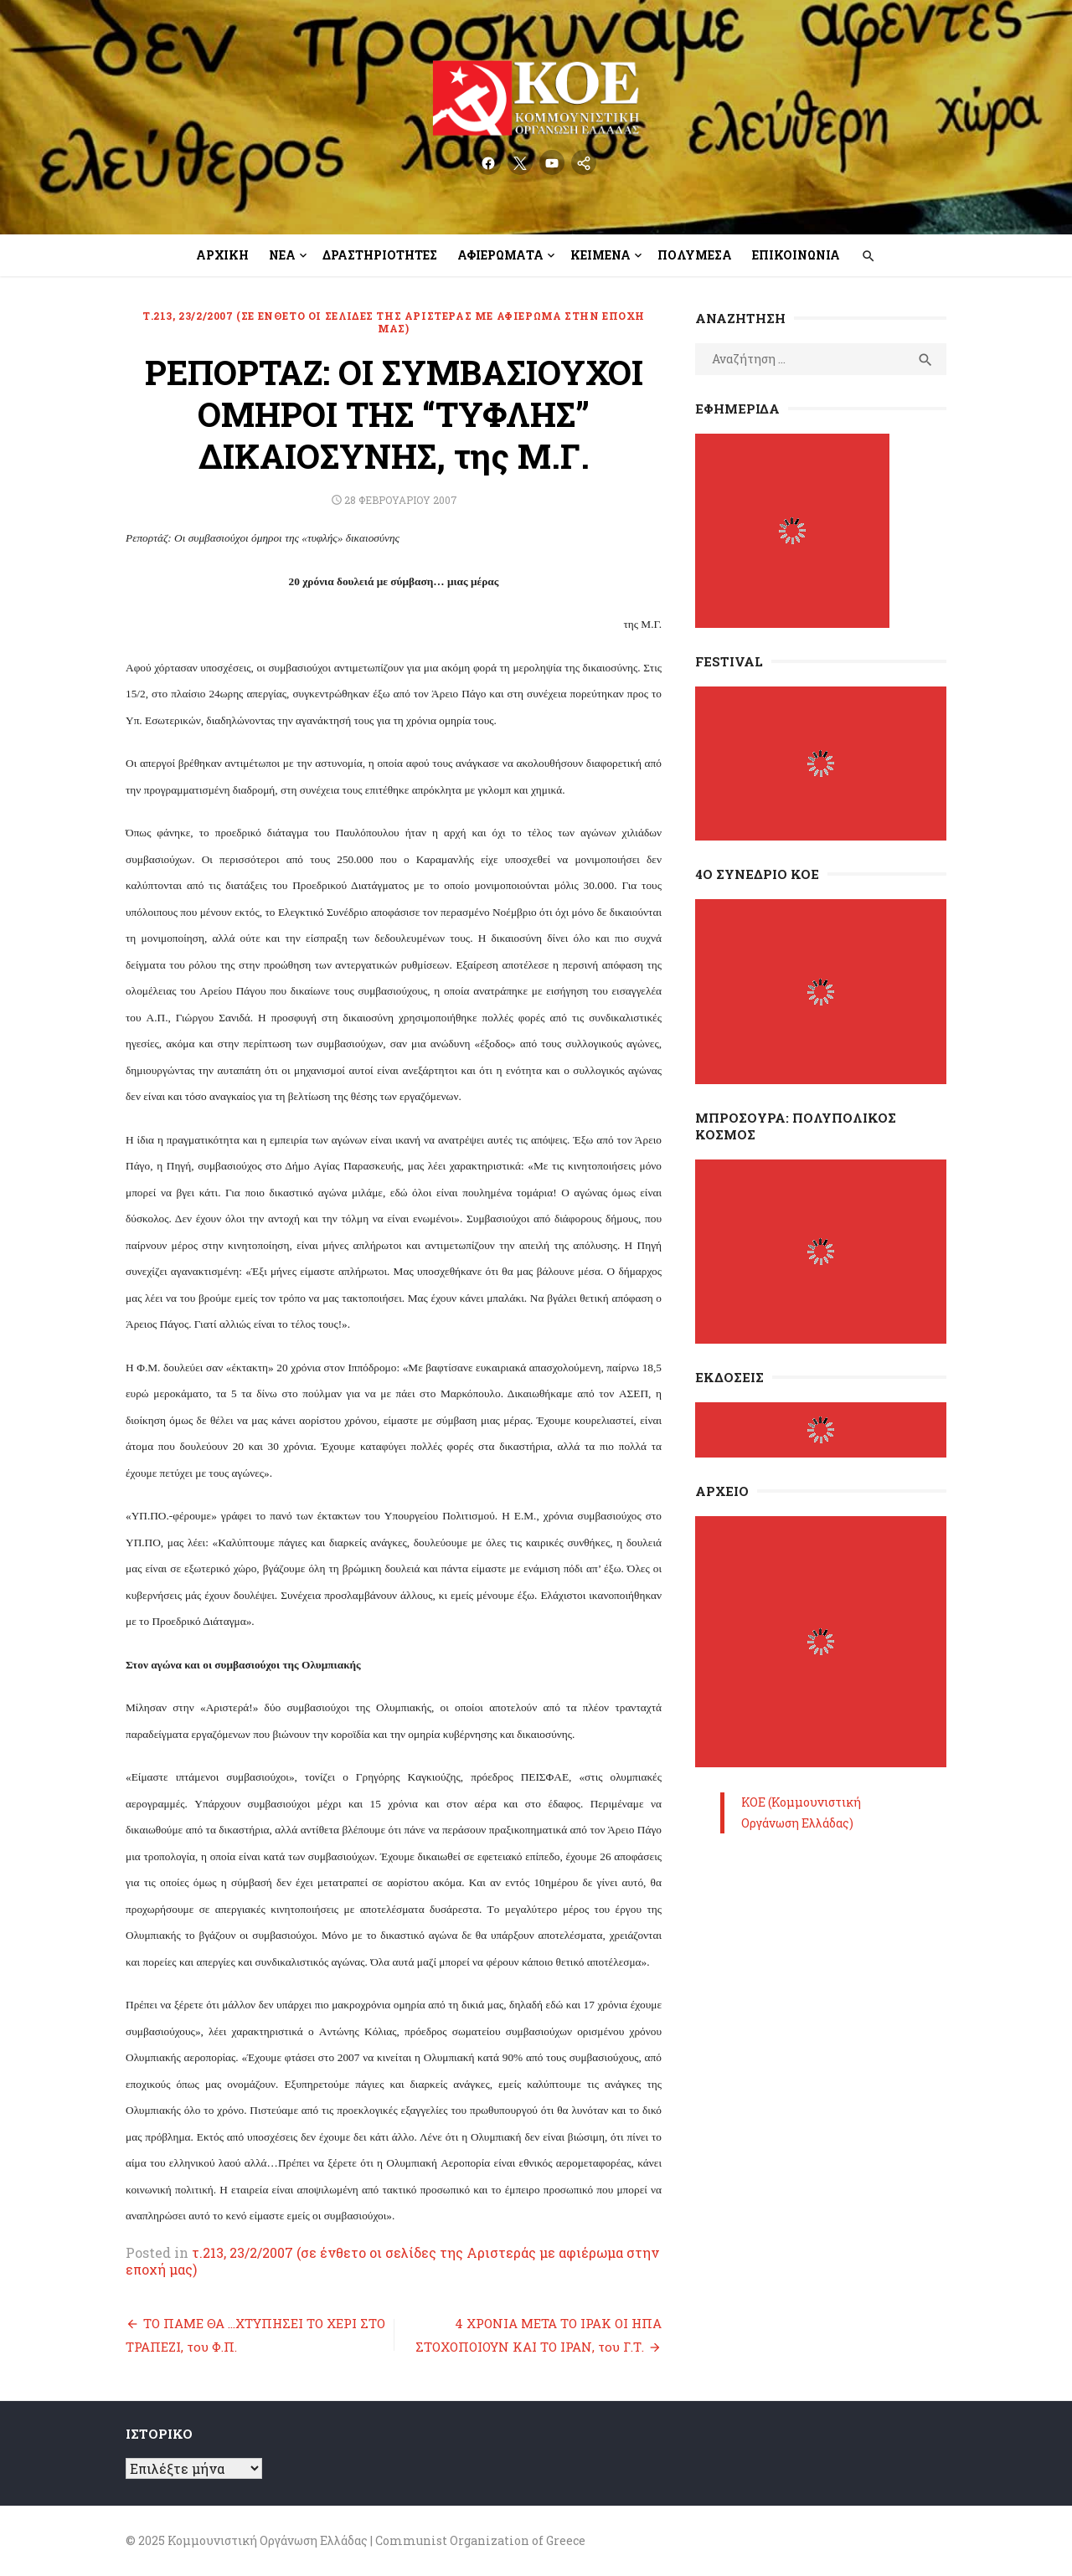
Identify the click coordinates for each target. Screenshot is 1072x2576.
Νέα (282, 255)
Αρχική (222, 255)
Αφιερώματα (500, 255)
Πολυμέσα (694, 255)
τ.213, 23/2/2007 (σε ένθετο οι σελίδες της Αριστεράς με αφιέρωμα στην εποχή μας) (393, 322)
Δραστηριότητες (379, 255)
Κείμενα (600, 255)
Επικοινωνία (796, 255)
